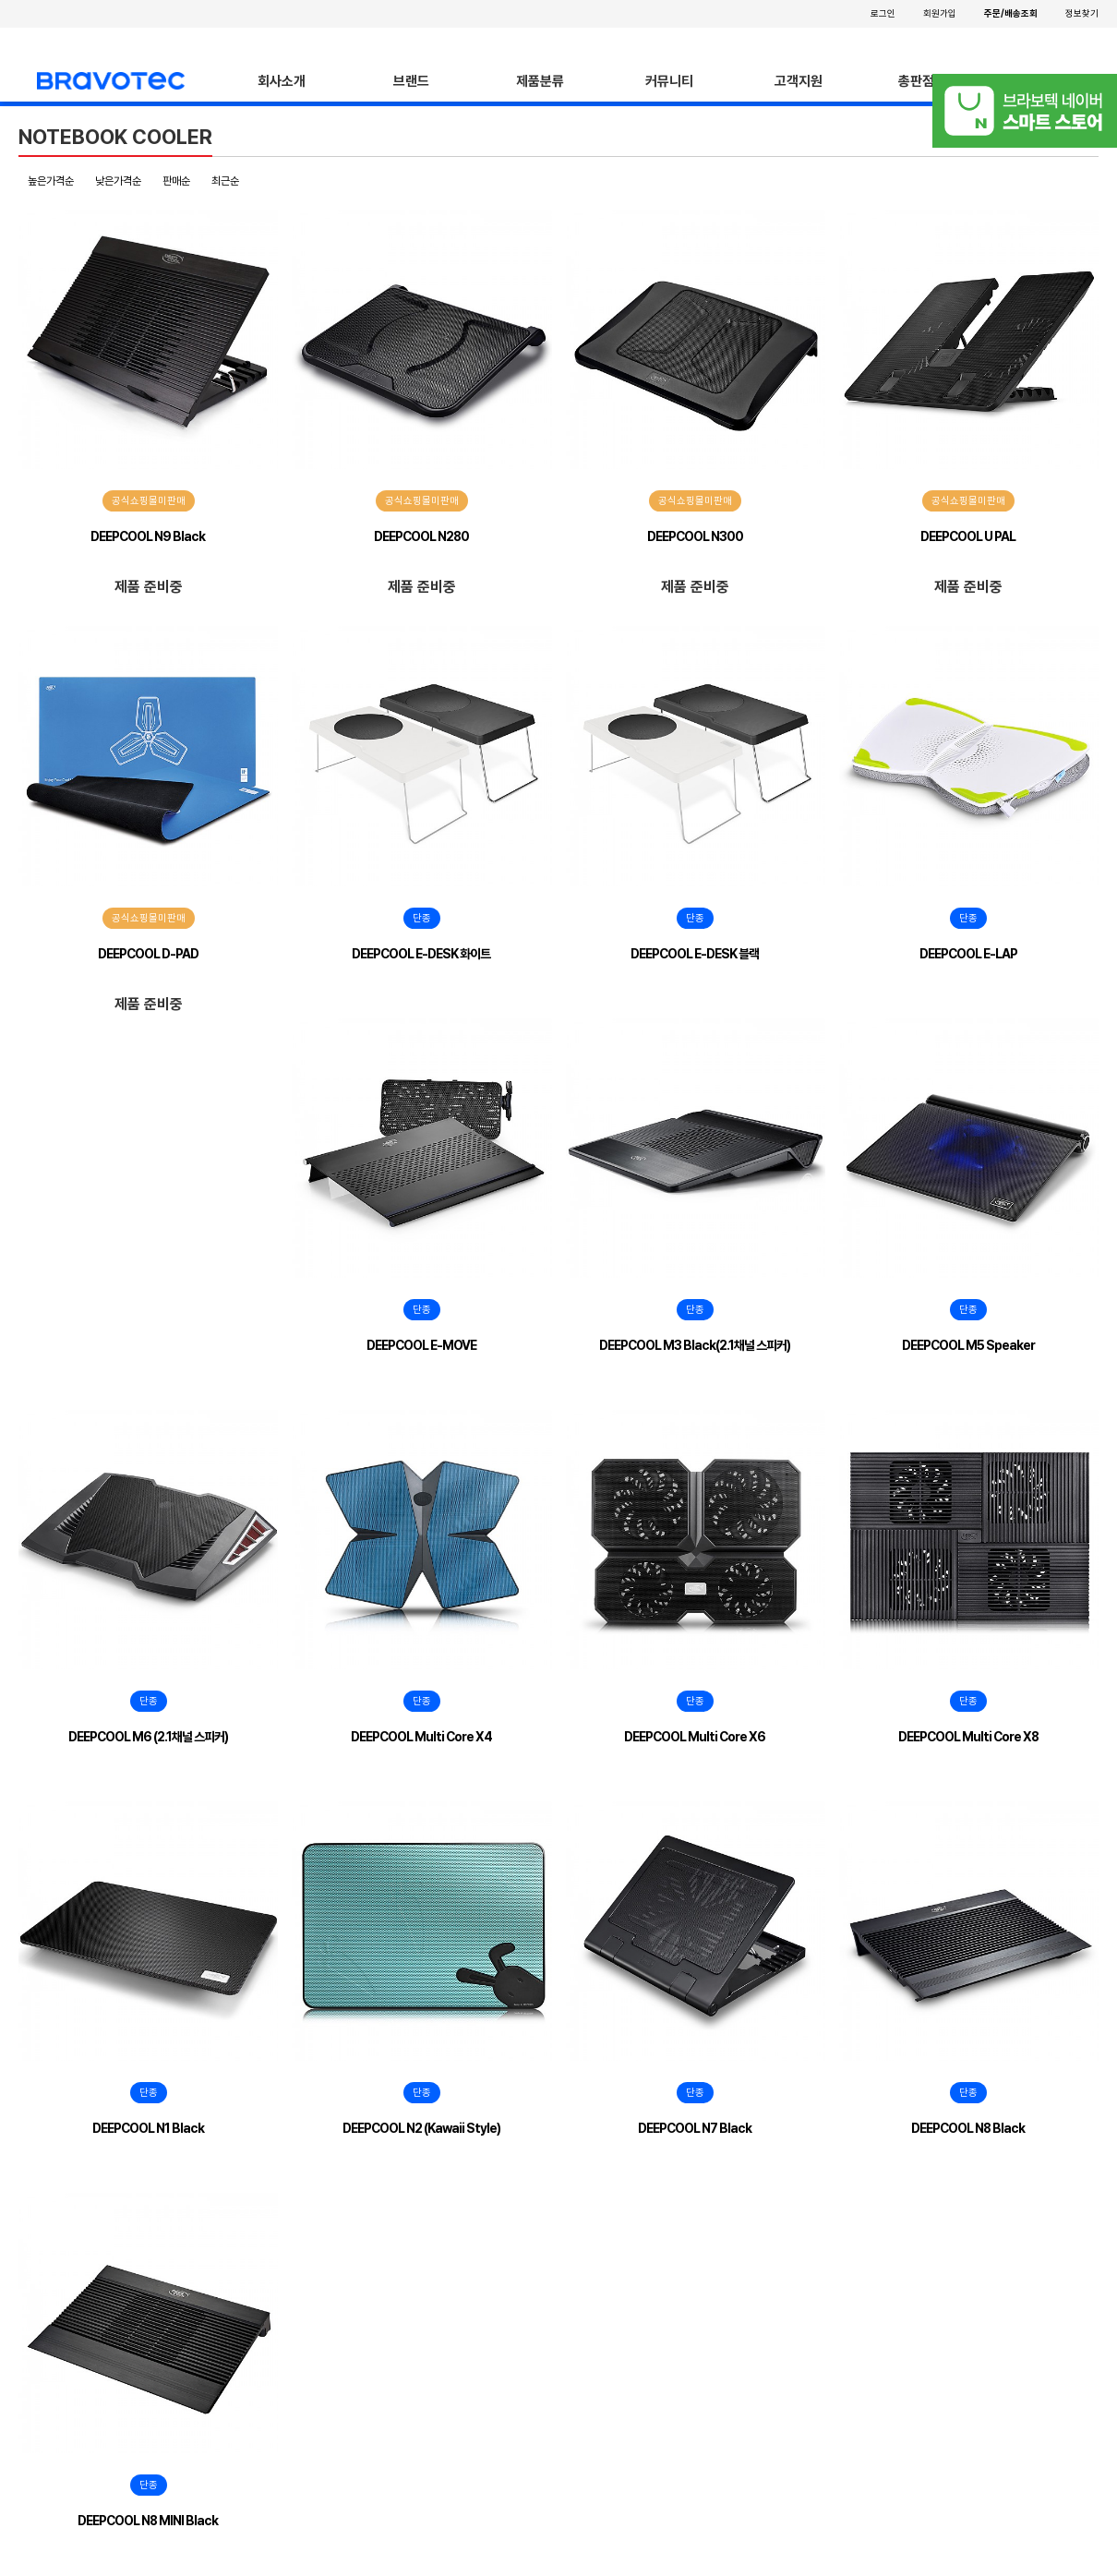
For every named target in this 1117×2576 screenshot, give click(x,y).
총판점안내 (928, 81)
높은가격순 (51, 181)
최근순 (225, 181)
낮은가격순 (118, 181)
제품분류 (540, 81)
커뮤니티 (669, 81)
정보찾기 (1082, 12)
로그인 (883, 12)
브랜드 (411, 81)
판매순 (176, 181)
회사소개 (282, 81)
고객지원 (799, 81)
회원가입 (939, 12)
